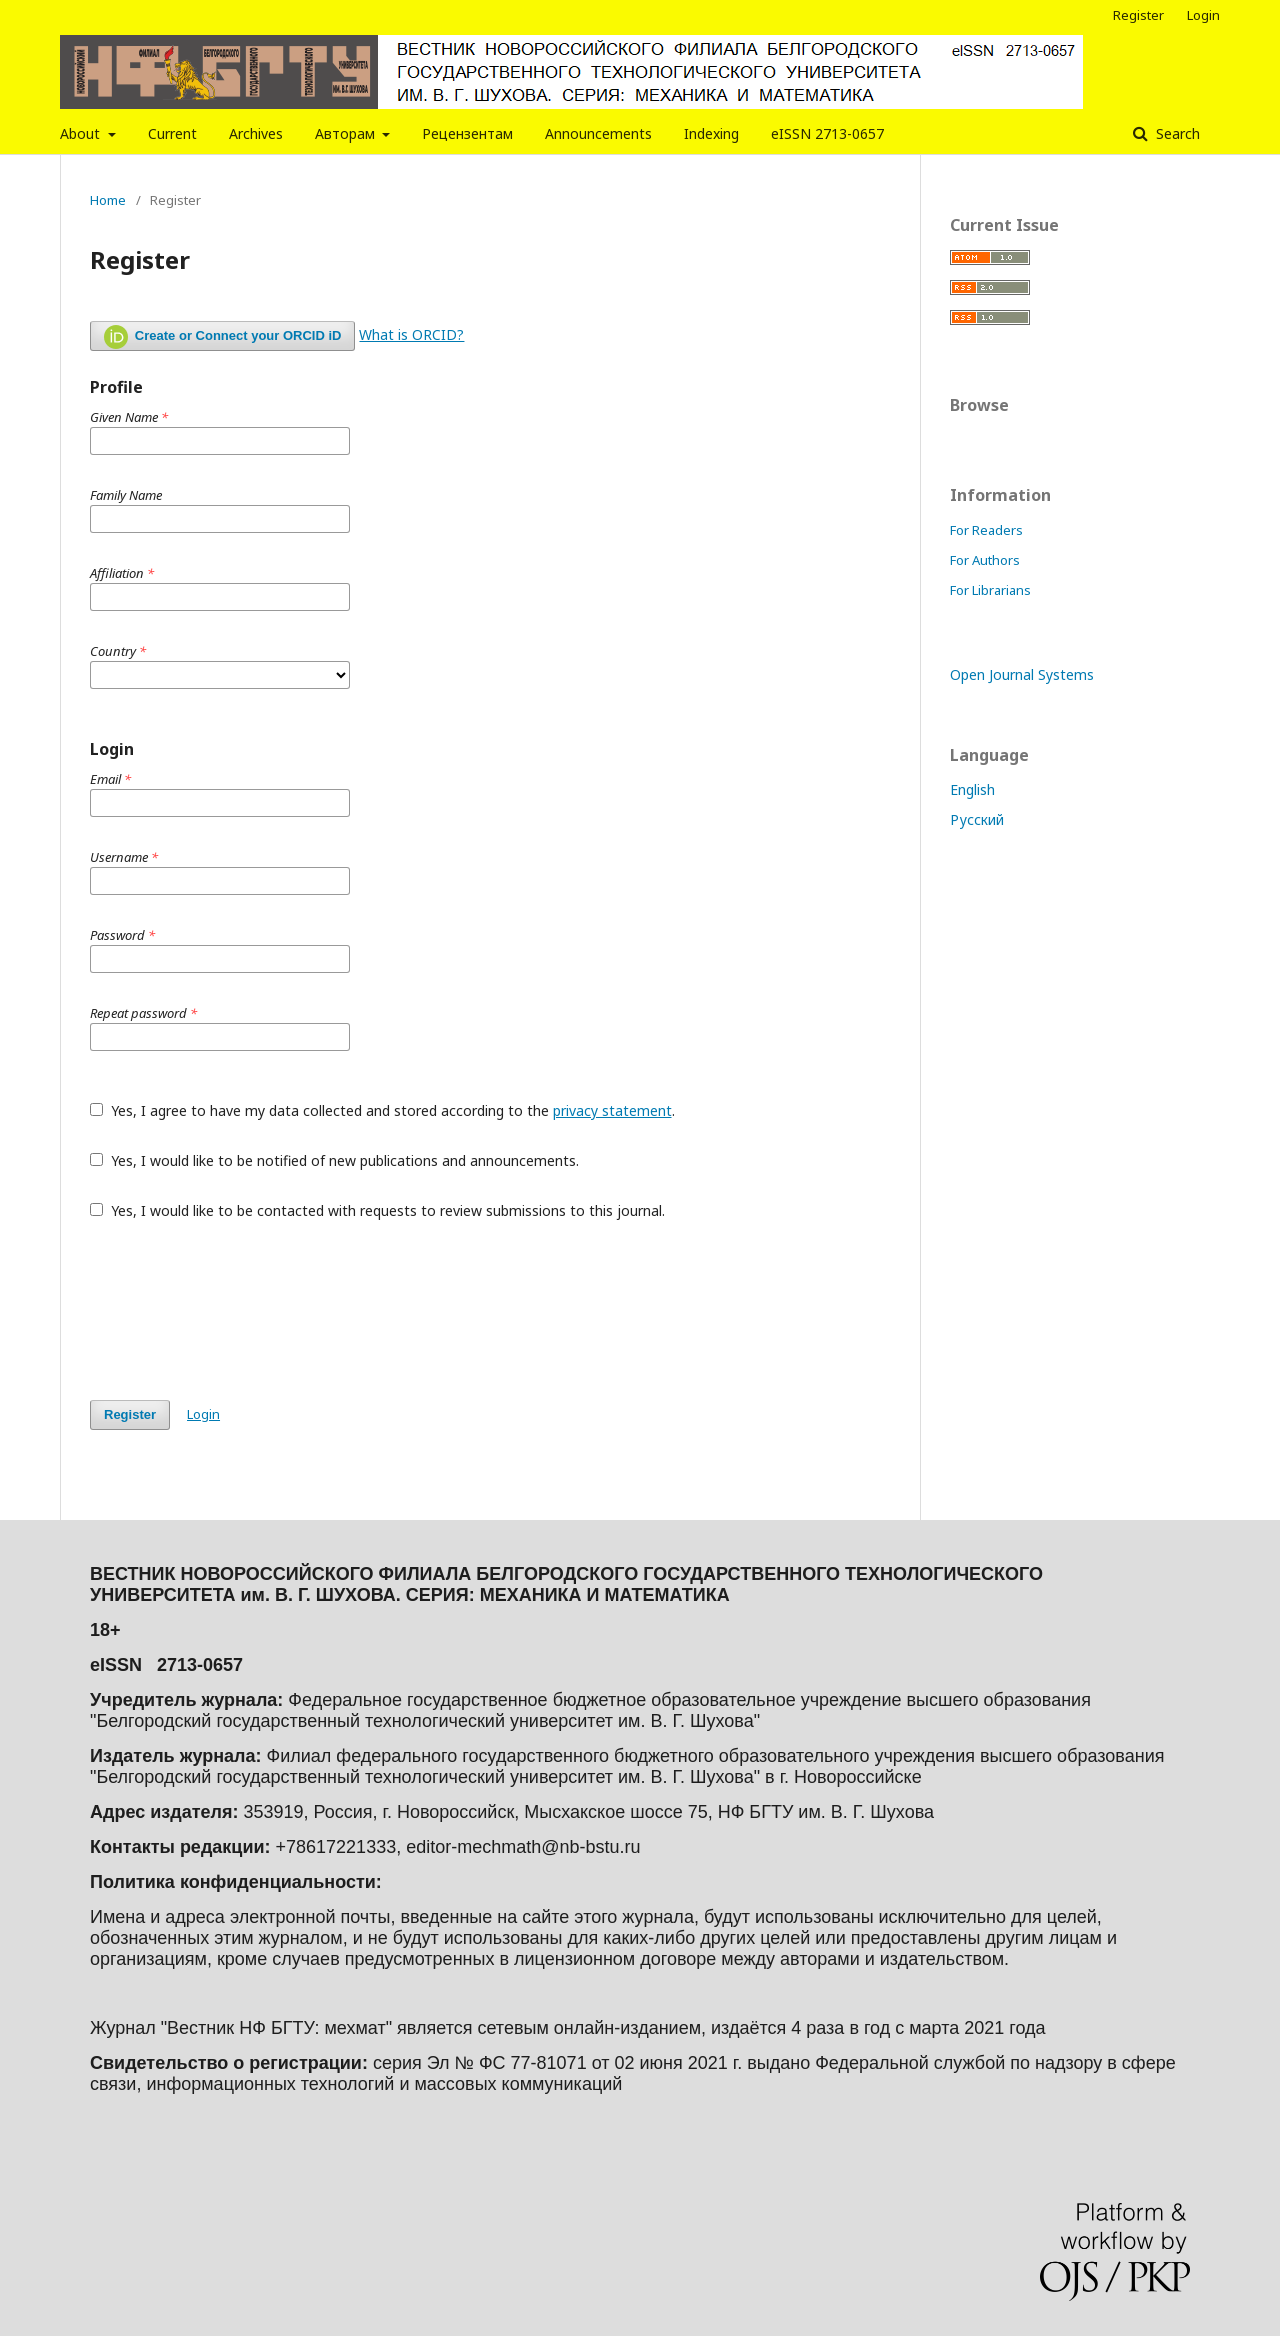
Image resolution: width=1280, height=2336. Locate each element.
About (82, 133)
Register (1138, 15)
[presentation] (242, 1310)
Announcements (598, 133)
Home (108, 200)
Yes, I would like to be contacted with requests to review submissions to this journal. (377, 1210)
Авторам (347, 133)
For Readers (986, 530)
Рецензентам (467, 133)
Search (1176, 133)
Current (172, 133)
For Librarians (990, 590)
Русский (977, 819)
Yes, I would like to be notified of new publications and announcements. (334, 1160)
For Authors (985, 560)
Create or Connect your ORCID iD (222, 337)
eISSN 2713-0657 (827, 133)
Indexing (711, 133)
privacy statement (612, 1110)
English (972, 789)
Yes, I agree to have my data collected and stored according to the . (382, 1110)
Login (1203, 15)
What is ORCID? (411, 334)
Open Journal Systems (1022, 674)
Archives (256, 133)
